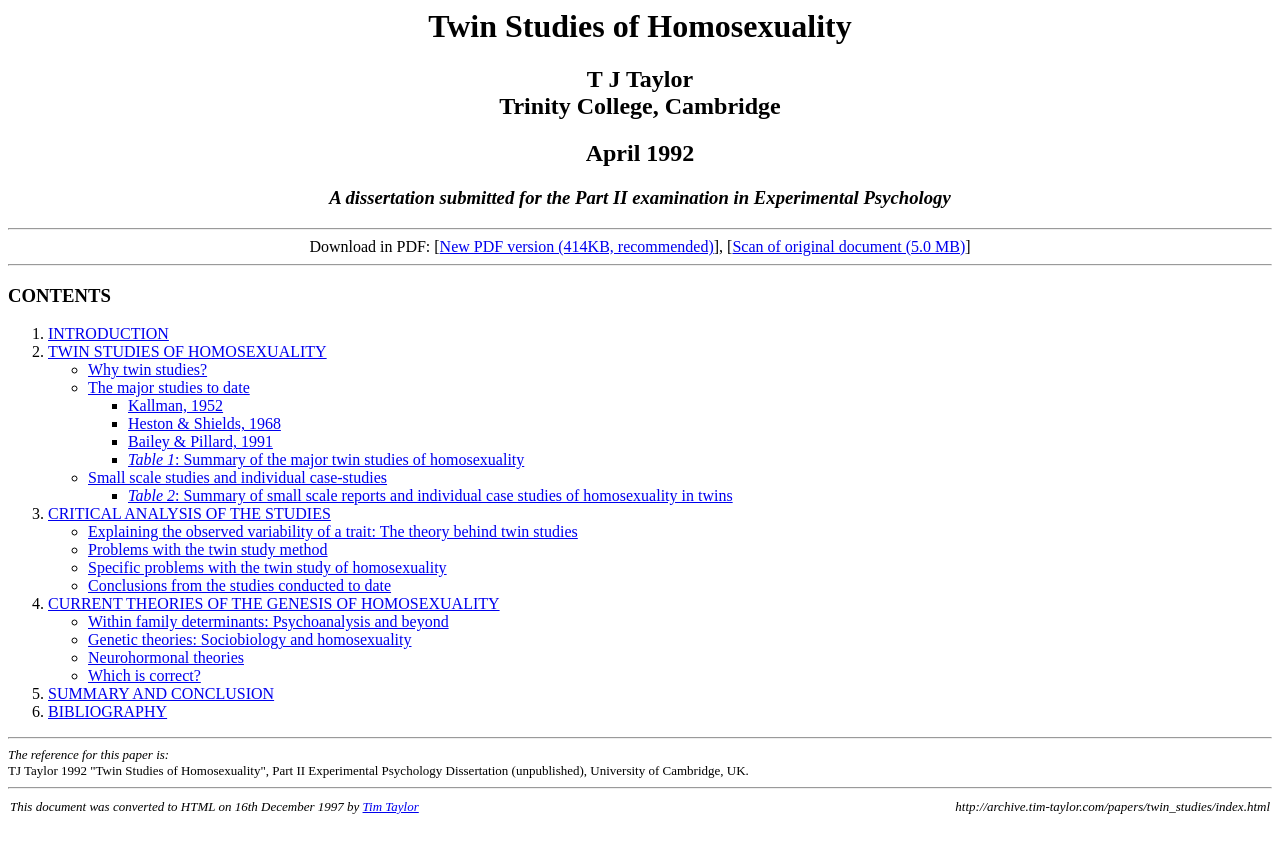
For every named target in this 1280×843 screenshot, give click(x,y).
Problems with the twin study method (208, 549)
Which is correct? (144, 675)
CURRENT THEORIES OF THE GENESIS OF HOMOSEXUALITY (274, 603)
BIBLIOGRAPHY (107, 711)
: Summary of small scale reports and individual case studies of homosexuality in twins (430, 495)
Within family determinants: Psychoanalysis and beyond (268, 621)
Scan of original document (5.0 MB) (848, 246)
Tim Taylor (391, 806)
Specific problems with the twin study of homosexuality (267, 567)
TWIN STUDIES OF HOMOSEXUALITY (187, 351)
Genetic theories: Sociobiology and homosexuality (250, 639)
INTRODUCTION (108, 333)
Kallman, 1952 (175, 405)
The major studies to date (169, 387)
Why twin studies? (147, 369)
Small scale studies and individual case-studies (237, 477)
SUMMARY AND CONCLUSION (161, 693)
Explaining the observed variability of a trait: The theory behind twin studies (333, 531)
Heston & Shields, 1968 (204, 423)
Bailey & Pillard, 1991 (200, 441)
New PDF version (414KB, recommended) (577, 246)
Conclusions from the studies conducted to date (239, 585)
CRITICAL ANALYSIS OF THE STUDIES (189, 513)
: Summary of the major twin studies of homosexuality (326, 459)
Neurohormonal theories (166, 657)
